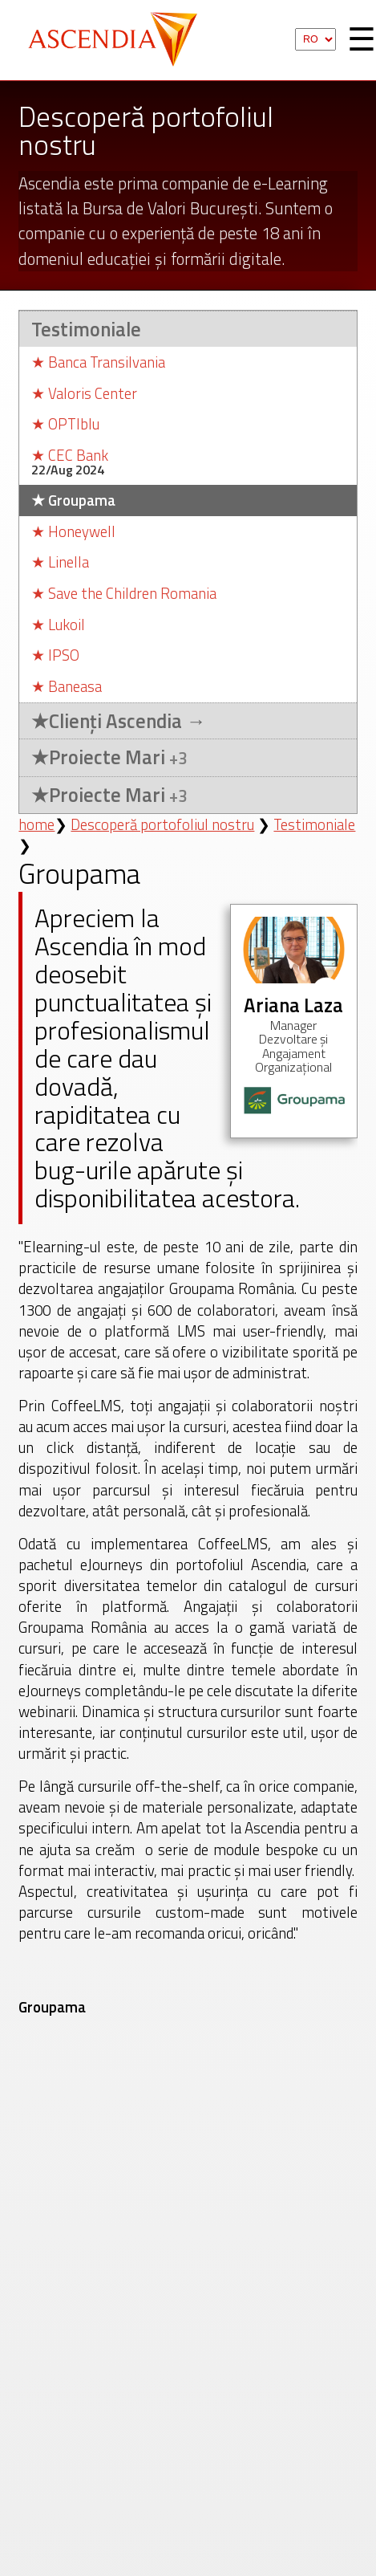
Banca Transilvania (98, 362)
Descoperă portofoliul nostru (162, 824)
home (36, 824)
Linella (60, 562)
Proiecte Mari (109, 757)
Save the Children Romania (123, 593)
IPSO (55, 655)
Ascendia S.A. (118, 40)
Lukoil (58, 625)
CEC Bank (69, 455)
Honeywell (73, 531)
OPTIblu (65, 424)
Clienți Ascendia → (118, 720)
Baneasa (66, 686)
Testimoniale (86, 329)
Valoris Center (84, 393)
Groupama (73, 500)
